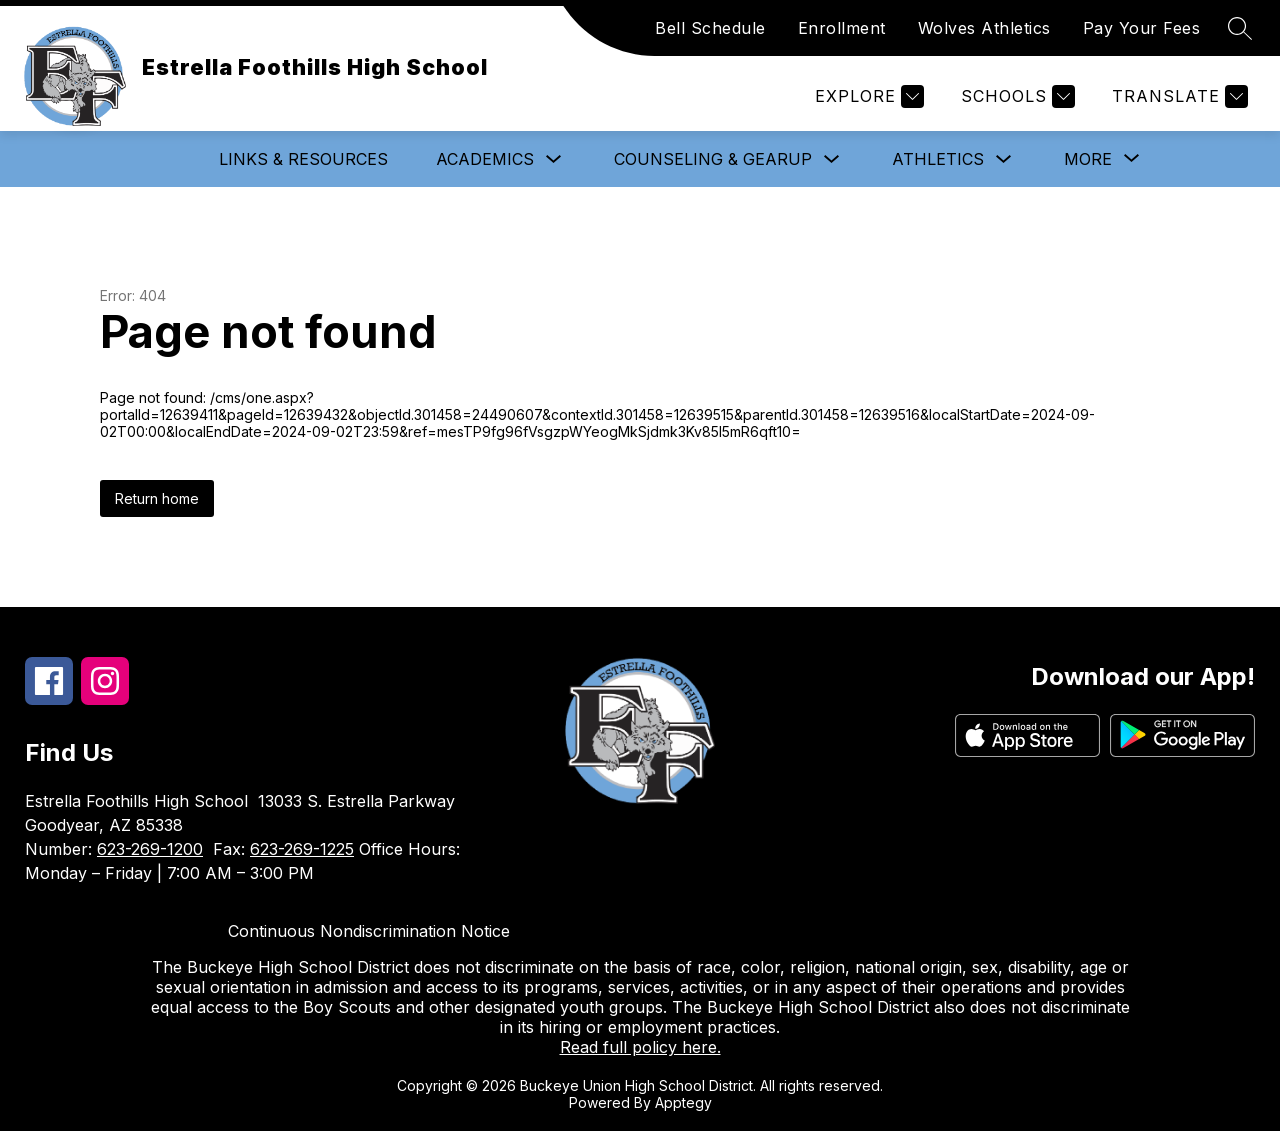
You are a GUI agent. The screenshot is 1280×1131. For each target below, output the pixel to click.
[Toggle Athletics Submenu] (1004, 159)
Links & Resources (303, 159)
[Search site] (1240, 28)
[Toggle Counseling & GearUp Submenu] (832, 159)
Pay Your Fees (1142, 28)
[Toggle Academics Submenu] (554, 159)
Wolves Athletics (984, 28)
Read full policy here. (640, 1047)
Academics (485, 159)
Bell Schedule (710, 28)
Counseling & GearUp (713, 159)
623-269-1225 (302, 849)
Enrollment (842, 28)
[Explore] (867, 96)
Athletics (938, 159)
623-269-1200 (150, 849)
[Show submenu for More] (1088, 159)
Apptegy (683, 1102)
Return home (157, 498)
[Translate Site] (1177, 96)
